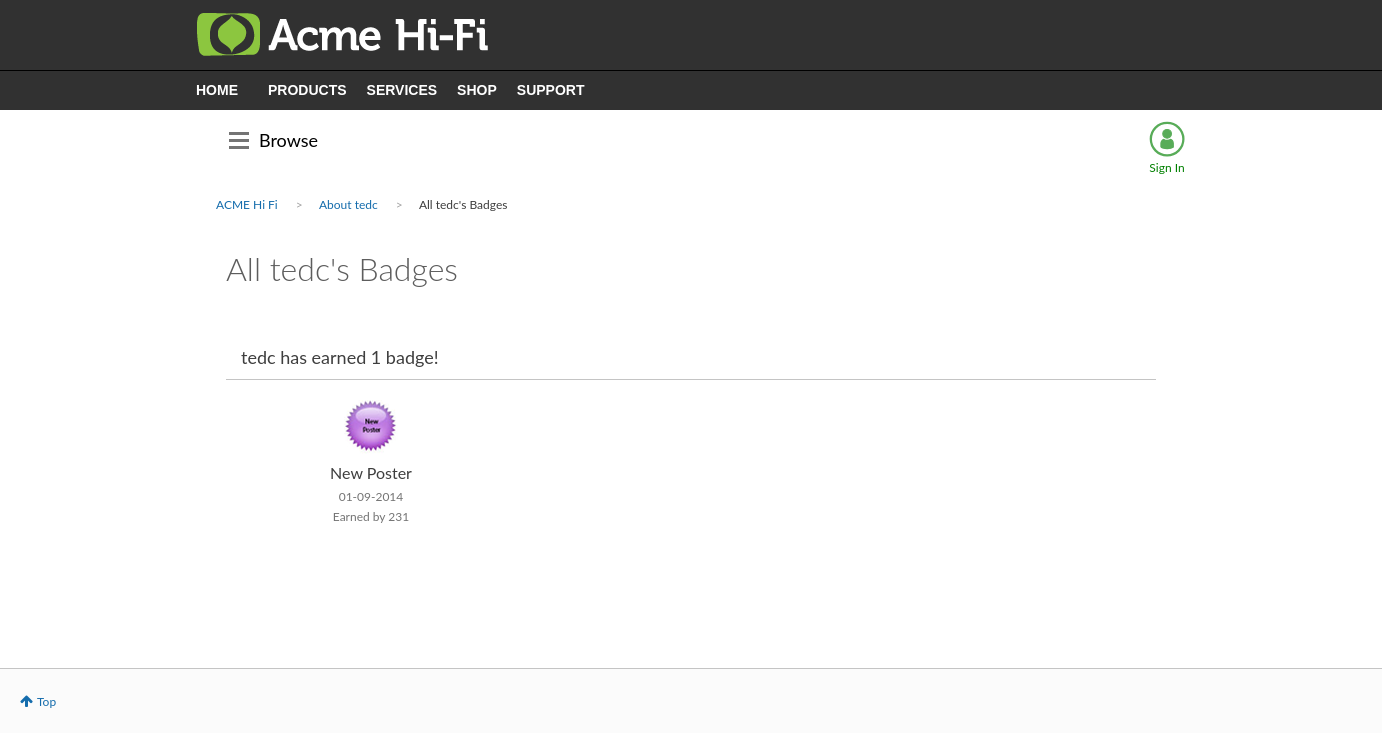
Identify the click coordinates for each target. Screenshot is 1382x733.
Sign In (1166, 167)
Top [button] (46, 701)
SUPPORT (551, 90)
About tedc (348, 204)
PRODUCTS (307, 90)
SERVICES (402, 90)
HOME (217, 90)
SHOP (477, 90)
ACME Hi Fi (247, 204)
